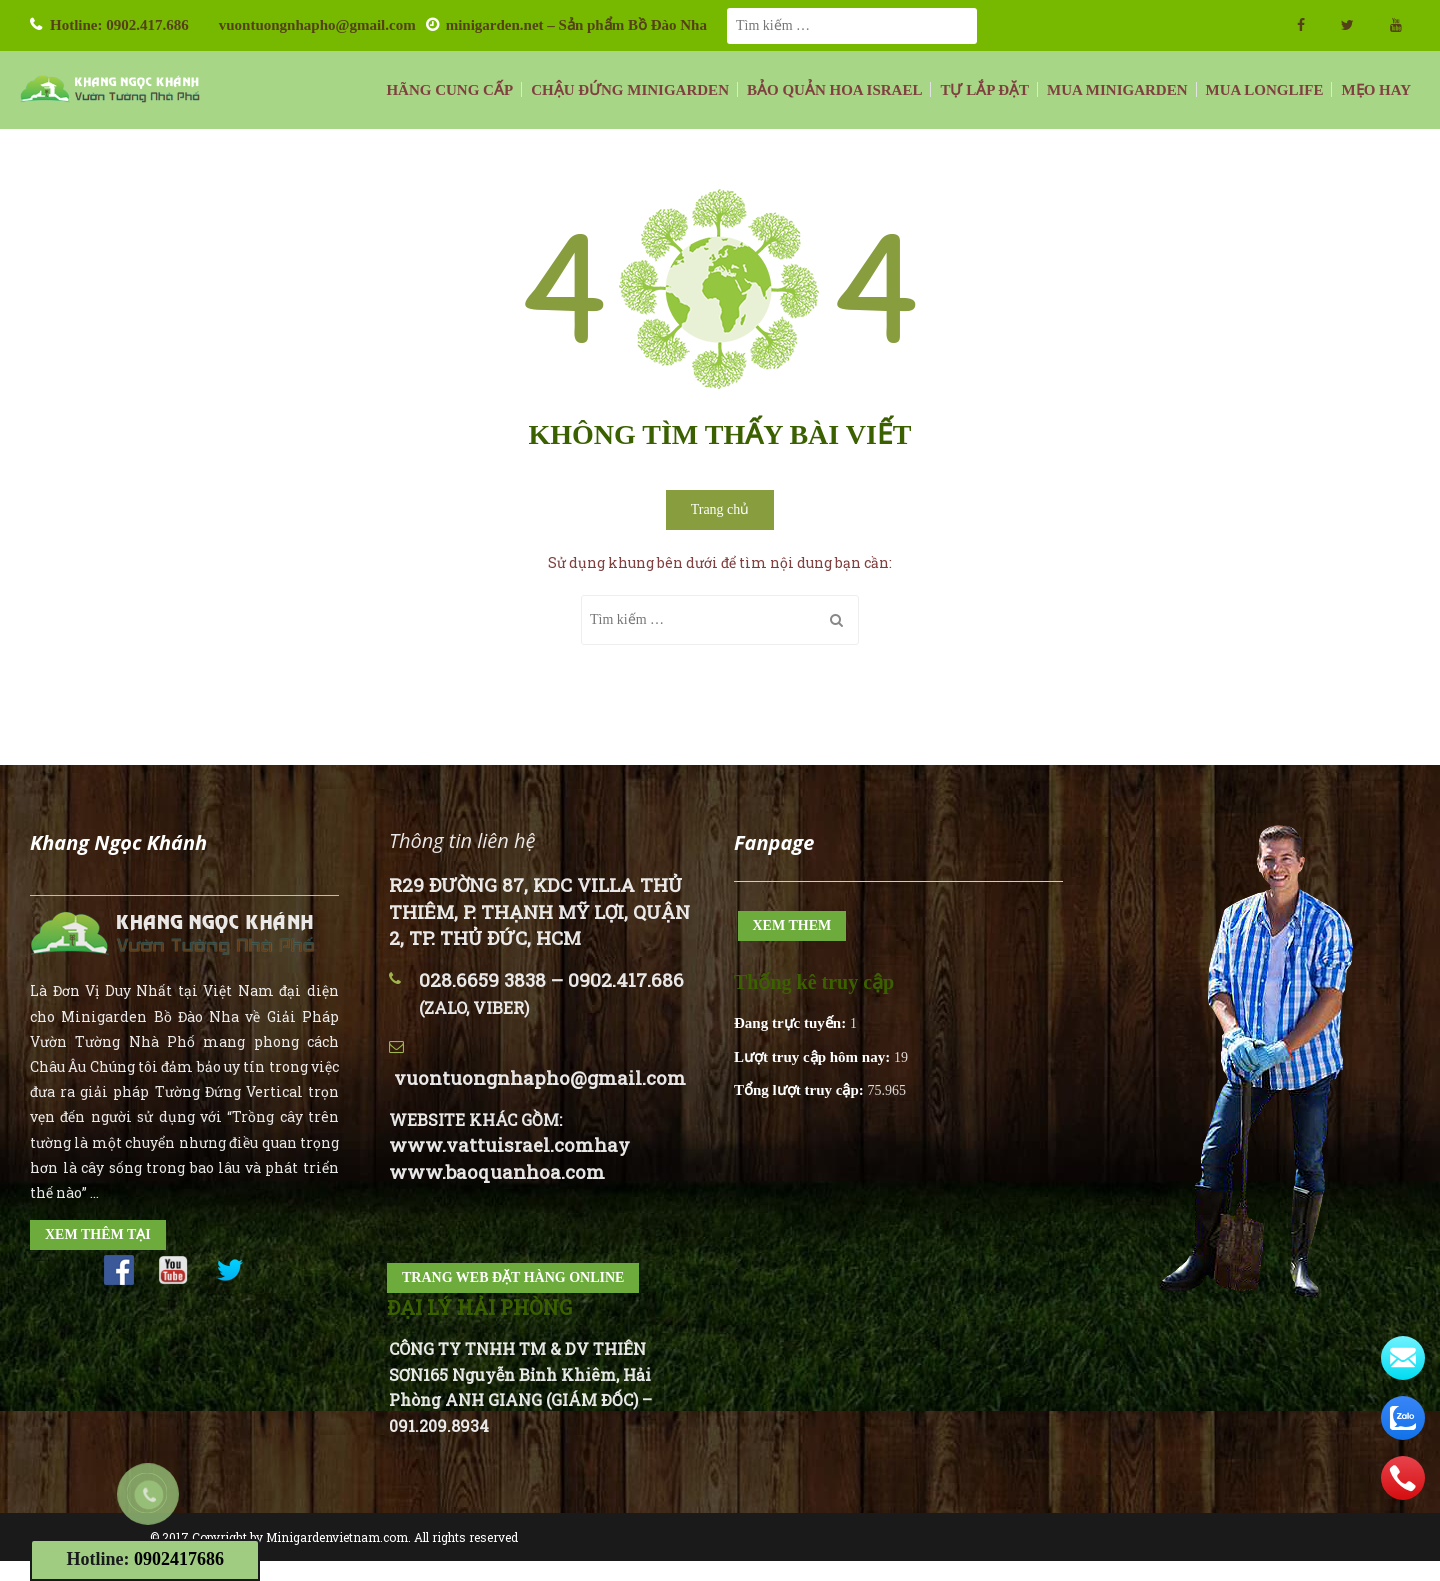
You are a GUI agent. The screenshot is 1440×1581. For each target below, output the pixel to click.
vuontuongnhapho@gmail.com (317, 25)
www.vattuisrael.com (491, 1144)
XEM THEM (792, 925)
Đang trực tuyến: (792, 1023)
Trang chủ (720, 509)
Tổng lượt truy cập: (801, 1090)
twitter (1347, 25)
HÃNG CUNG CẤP (449, 90)
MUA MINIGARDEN (1117, 90)
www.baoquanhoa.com (497, 1171)
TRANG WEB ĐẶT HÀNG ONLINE (513, 1277)
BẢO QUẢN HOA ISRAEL (834, 90)
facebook (1301, 25)
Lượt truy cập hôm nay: (814, 1057)
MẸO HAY (1376, 90)
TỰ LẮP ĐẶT (984, 90)
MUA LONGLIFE (1265, 90)
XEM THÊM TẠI (98, 1234)
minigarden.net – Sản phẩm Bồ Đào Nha (576, 25)
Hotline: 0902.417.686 (119, 25)
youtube (1396, 25)
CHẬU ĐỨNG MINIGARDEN (630, 90)
